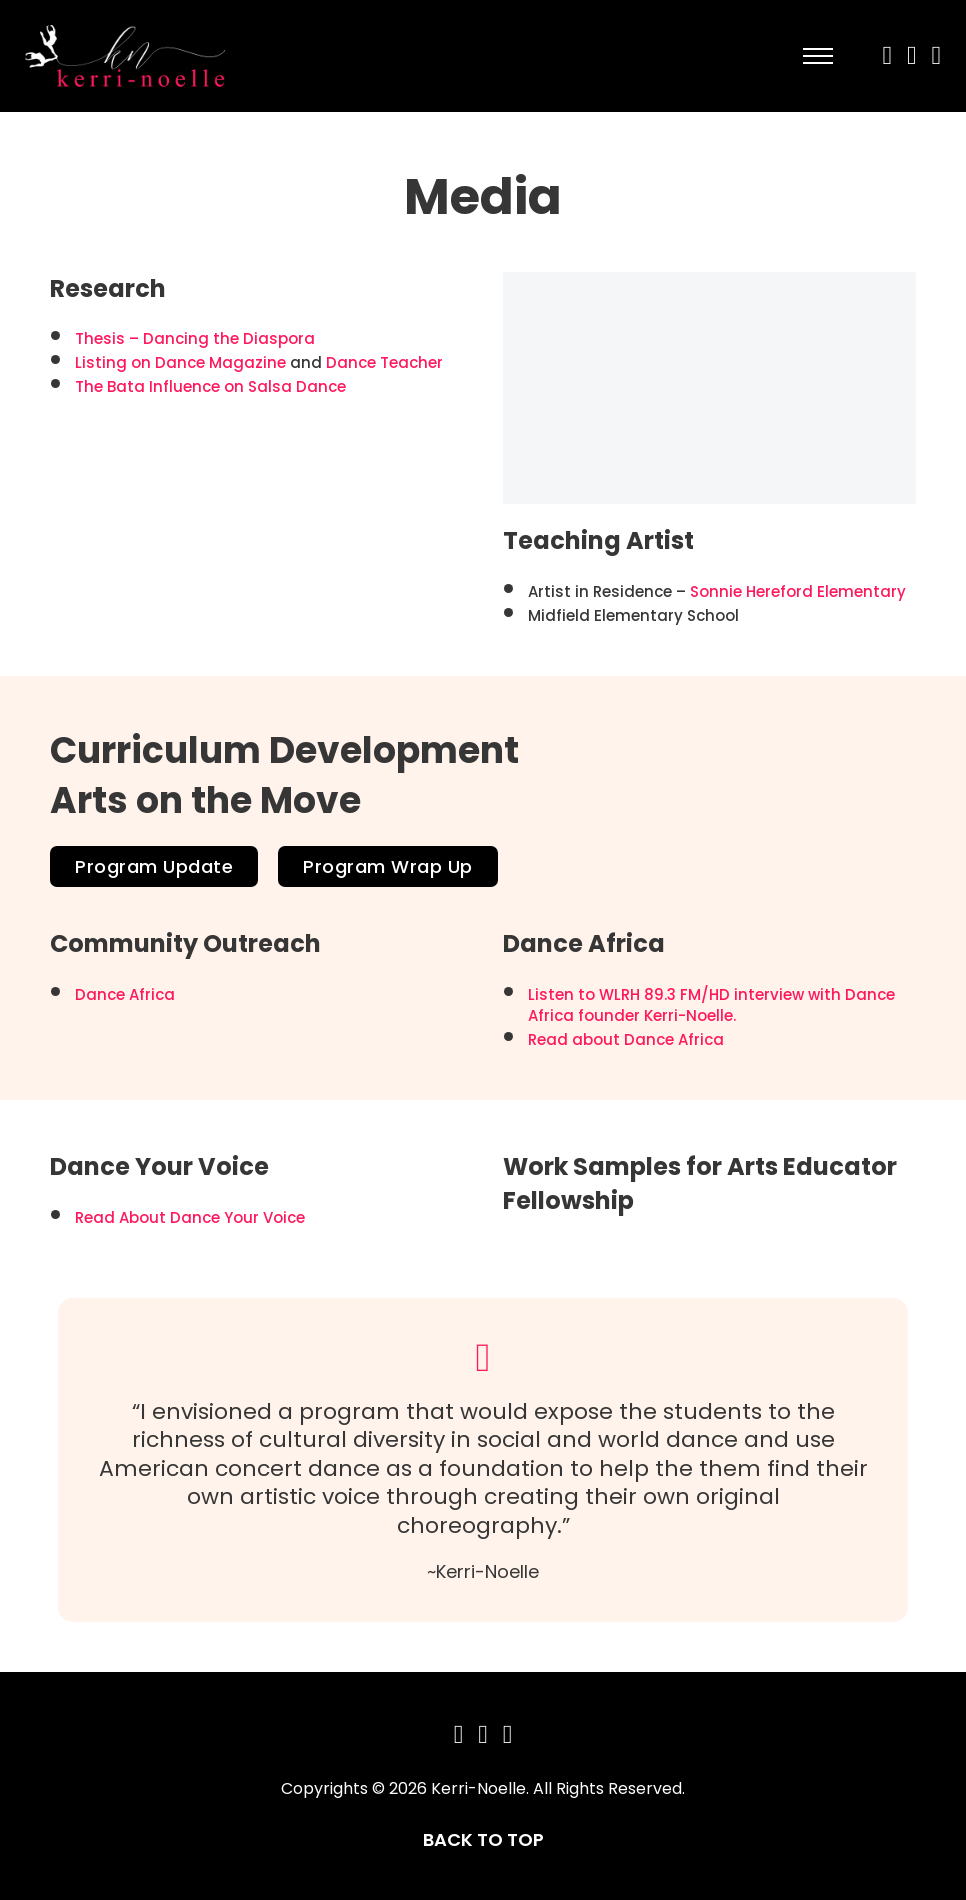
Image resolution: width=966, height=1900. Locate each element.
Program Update (154, 866)
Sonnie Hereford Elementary (798, 591)
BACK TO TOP (483, 1839)
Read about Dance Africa (626, 1039)
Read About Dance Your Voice (190, 1217)
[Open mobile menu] (818, 56)
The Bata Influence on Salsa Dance (210, 386)
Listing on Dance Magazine (180, 362)
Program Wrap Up (388, 866)
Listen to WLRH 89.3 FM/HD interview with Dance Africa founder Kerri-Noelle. (711, 1005)
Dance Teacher (384, 362)
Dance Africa (125, 994)
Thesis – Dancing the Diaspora (195, 338)
